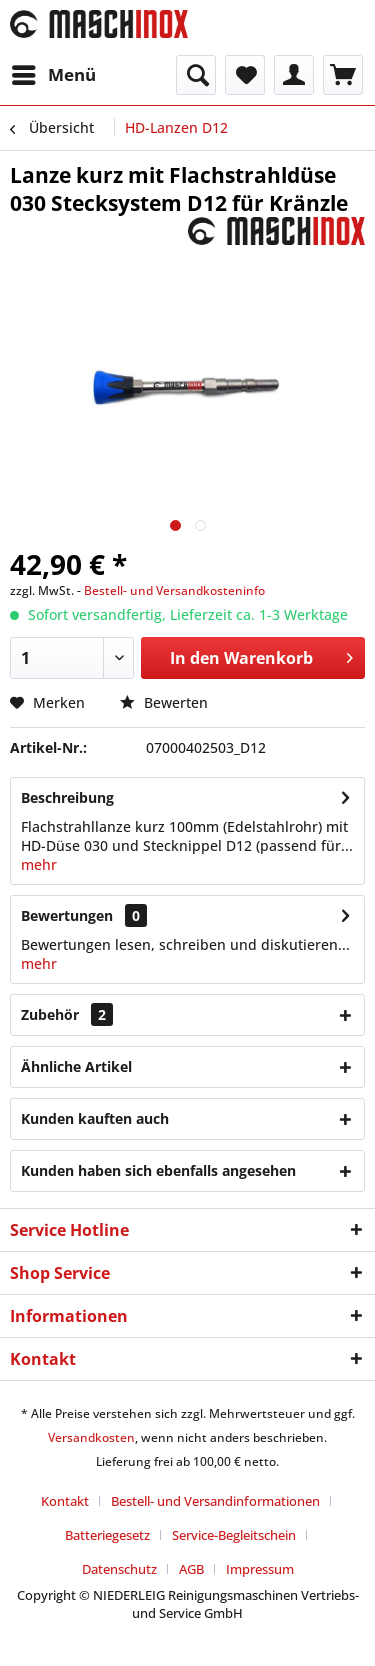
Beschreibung (67, 797)
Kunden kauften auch (95, 1118)
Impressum (260, 1569)
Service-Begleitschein (234, 1535)
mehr (39, 864)
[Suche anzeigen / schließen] (196, 75)
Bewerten (164, 702)
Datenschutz (119, 1569)
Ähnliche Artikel (76, 1066)
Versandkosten (91, 1437)
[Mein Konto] (294, 75)
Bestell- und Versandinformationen (215, 1501)
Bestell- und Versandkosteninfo (174, 590)
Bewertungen (67, 915)
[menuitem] (53, 75)
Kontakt (65, 1501)
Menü (54, 72)
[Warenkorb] (343, 75)
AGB (191, 1569)
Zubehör (67, 1014)
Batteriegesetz (107, 1535)
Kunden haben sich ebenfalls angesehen (158, 1170)
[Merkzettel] (245, 75)
